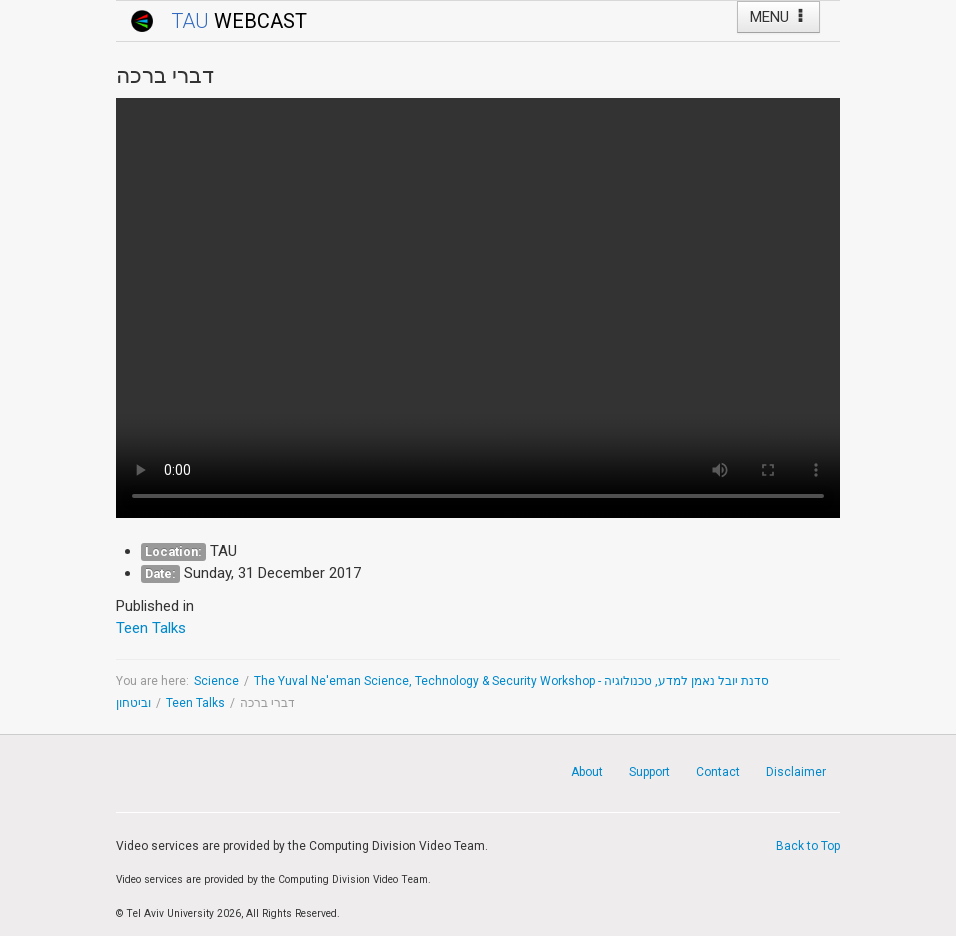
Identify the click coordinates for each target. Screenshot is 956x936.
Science (216, 681)
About (587, 772)
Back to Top (808, 846)
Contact (718, 772)
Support (649, 772)
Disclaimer (796, 772)
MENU (778, 17)
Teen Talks (195, 703)
